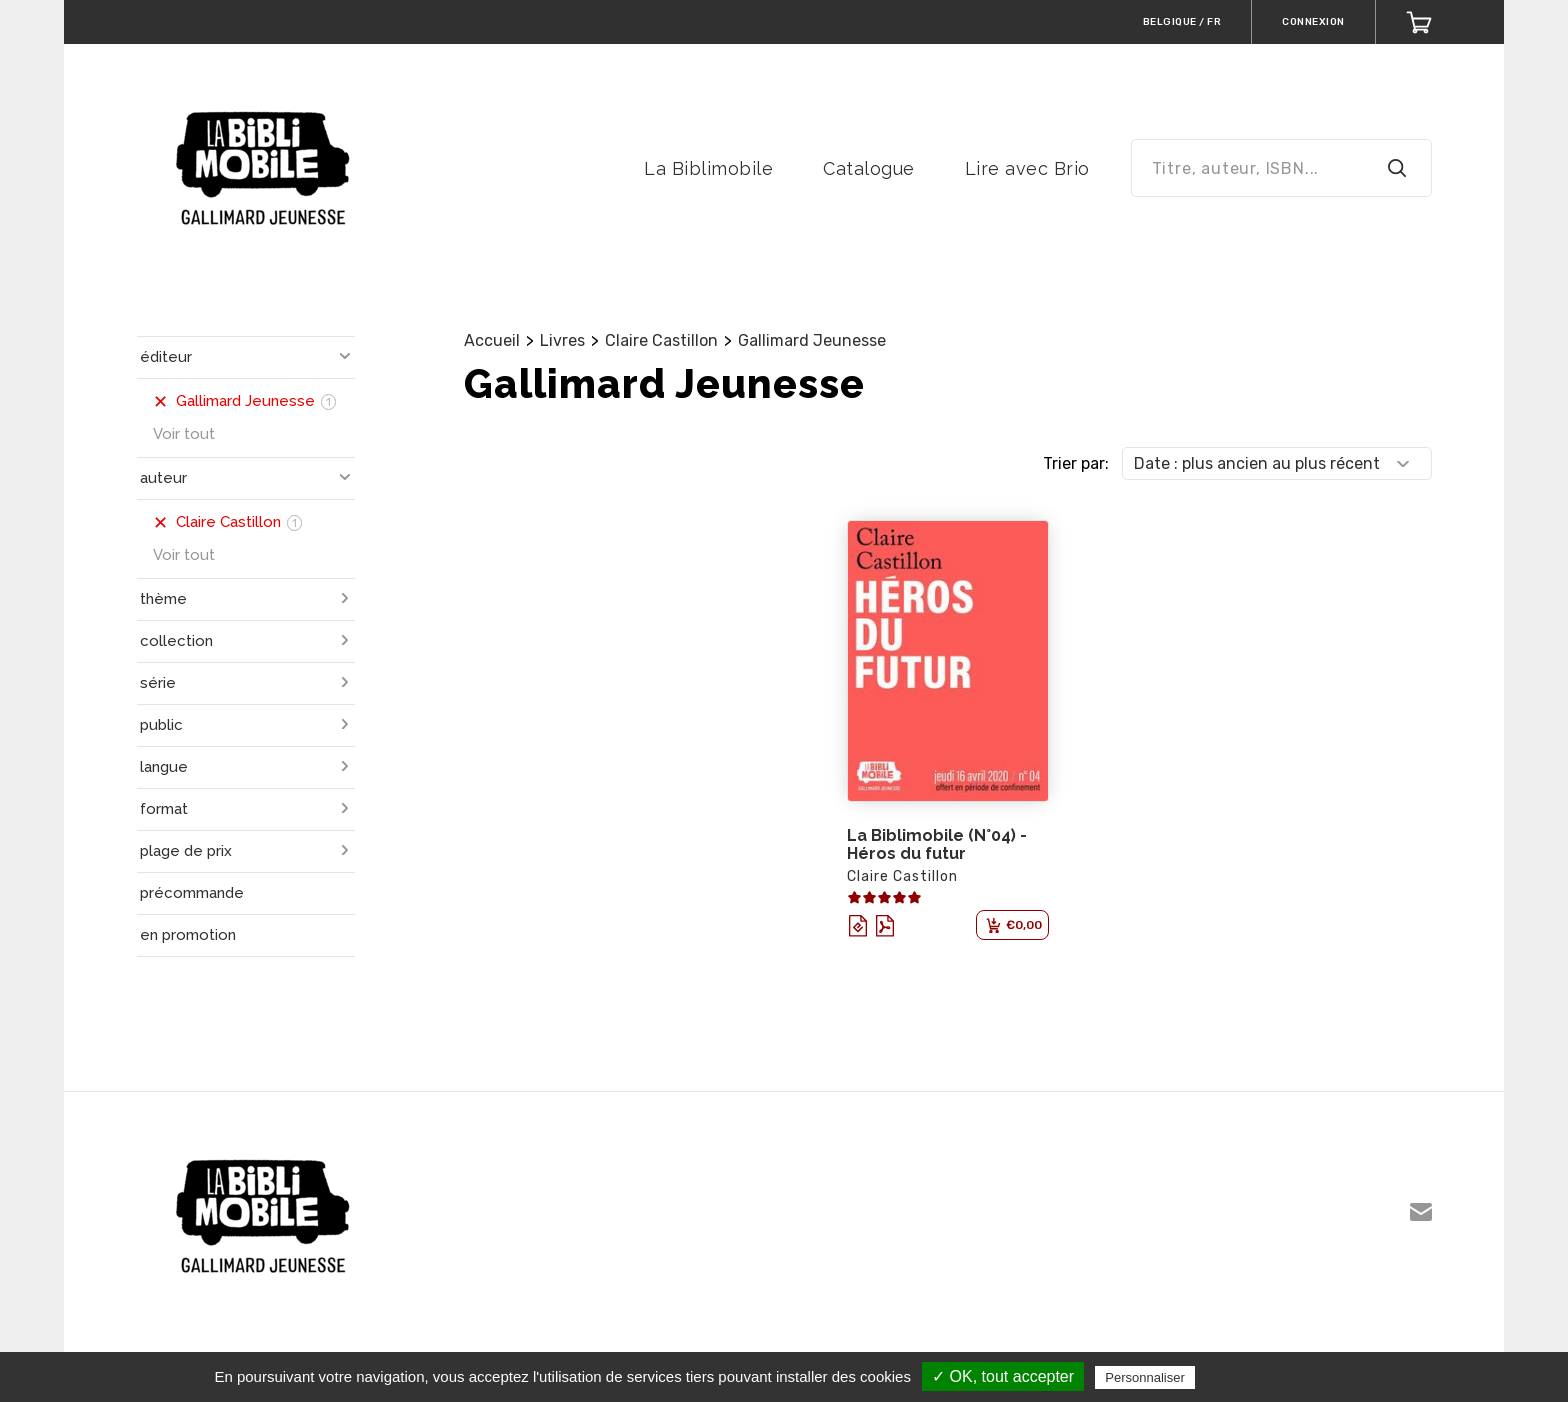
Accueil (492, 340)
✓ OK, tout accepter (1003, 1376)
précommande (192, 893)
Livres (562, 340)
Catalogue (869, 168)
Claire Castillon (661, 340)
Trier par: (1076, 463)
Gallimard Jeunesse (812, 340)
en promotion (188, 935)
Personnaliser (1145, 1377)
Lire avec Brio (1027, 168)
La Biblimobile (708, 168)
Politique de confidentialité (1286, 1377)
